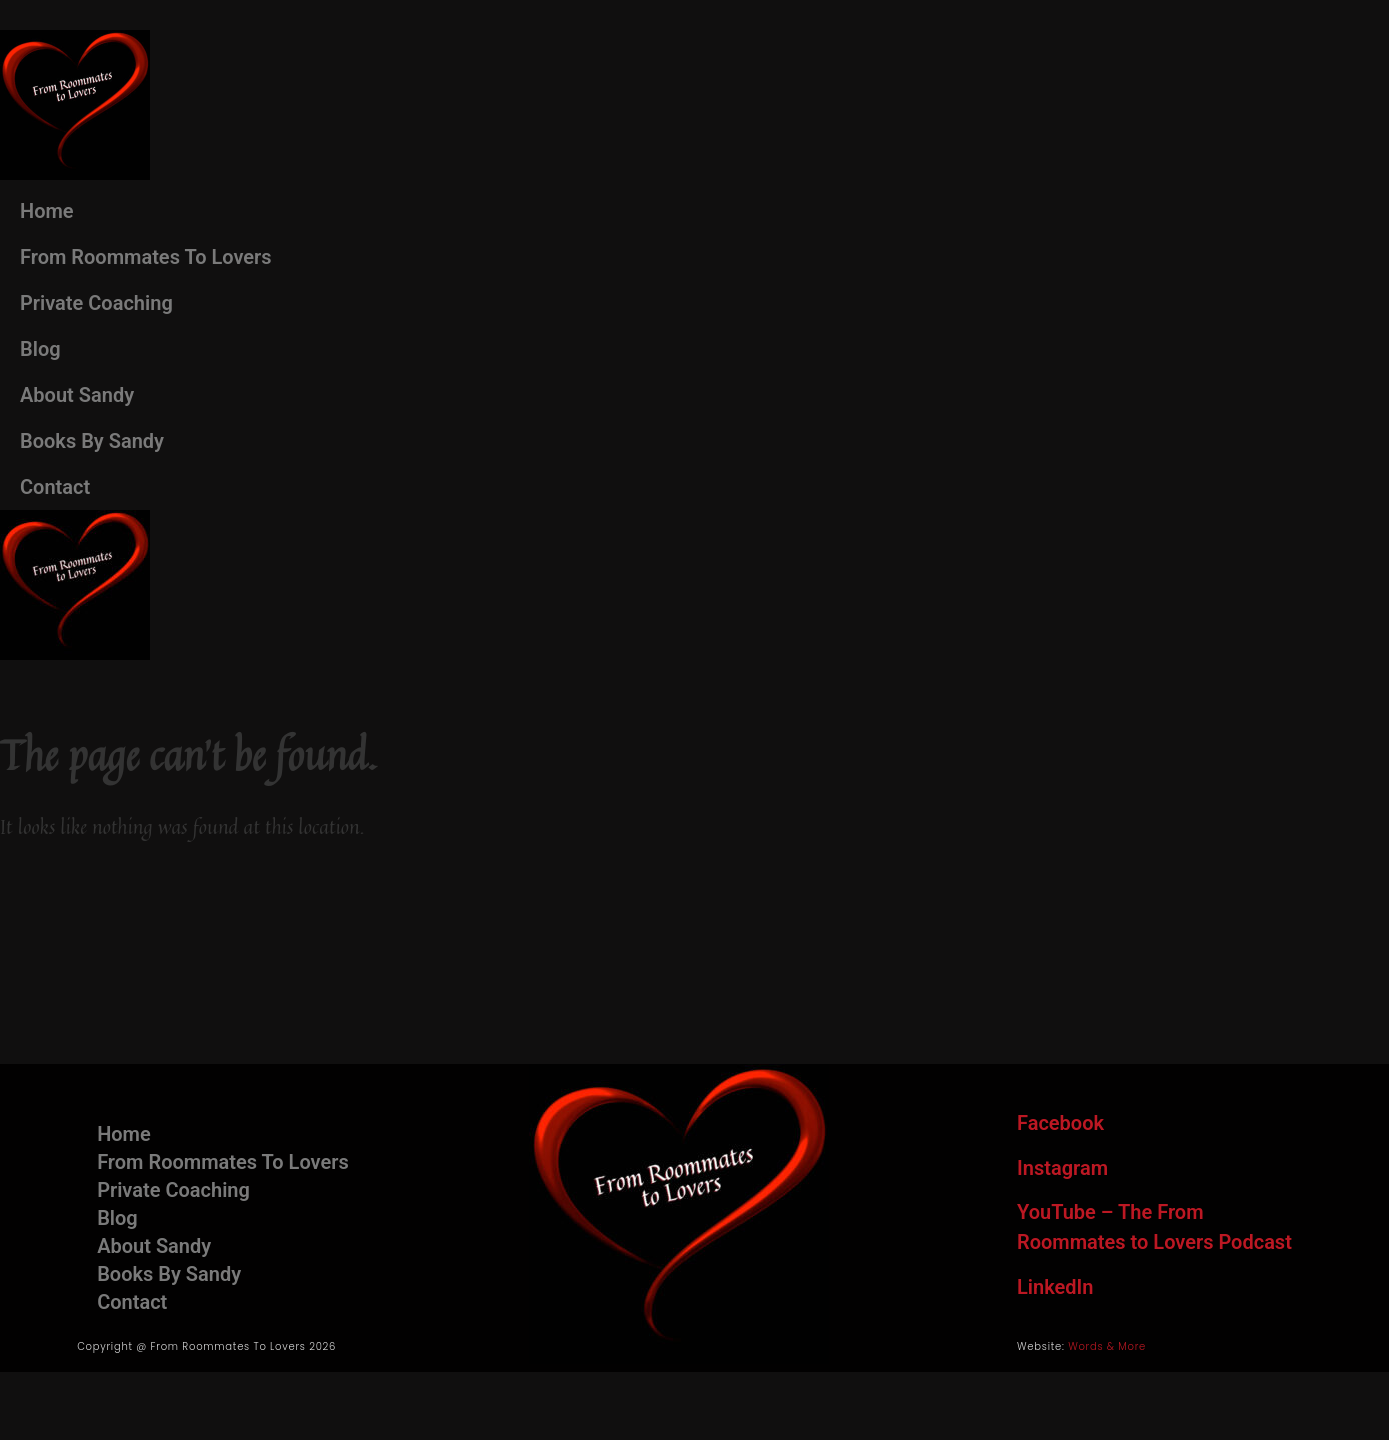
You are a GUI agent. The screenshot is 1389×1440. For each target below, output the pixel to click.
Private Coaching (96, 303)
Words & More (1107, 1346)
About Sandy (77, 395)
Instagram (1062, 1168)
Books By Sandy (92, 441)
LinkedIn (1055, 1287)
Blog (40, 349)
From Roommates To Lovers (146, 257)
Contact (55, 487)
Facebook (1060, 1123)
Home (47, 211)
